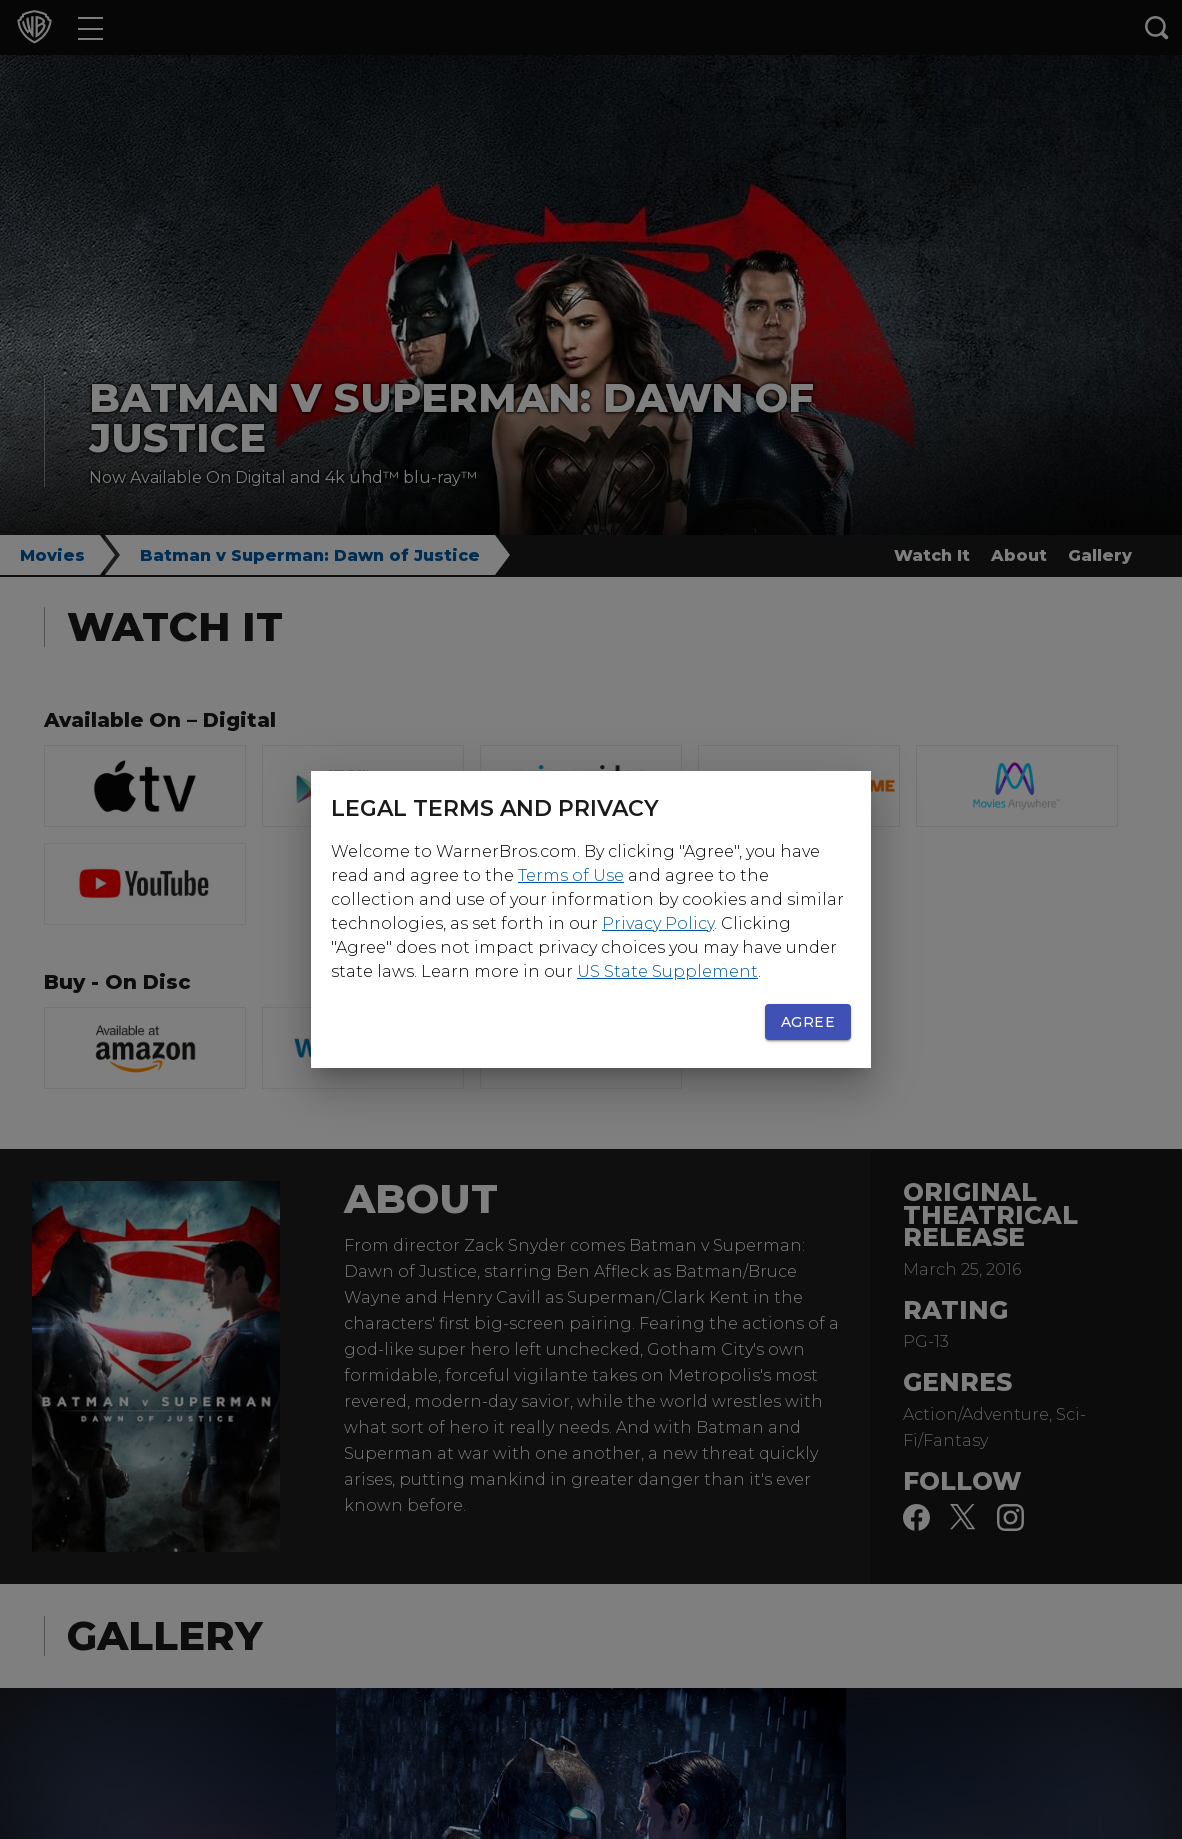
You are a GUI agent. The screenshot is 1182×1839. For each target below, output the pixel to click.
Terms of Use (571, 875)
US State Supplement (667, 971)
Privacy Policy (658, 923)
